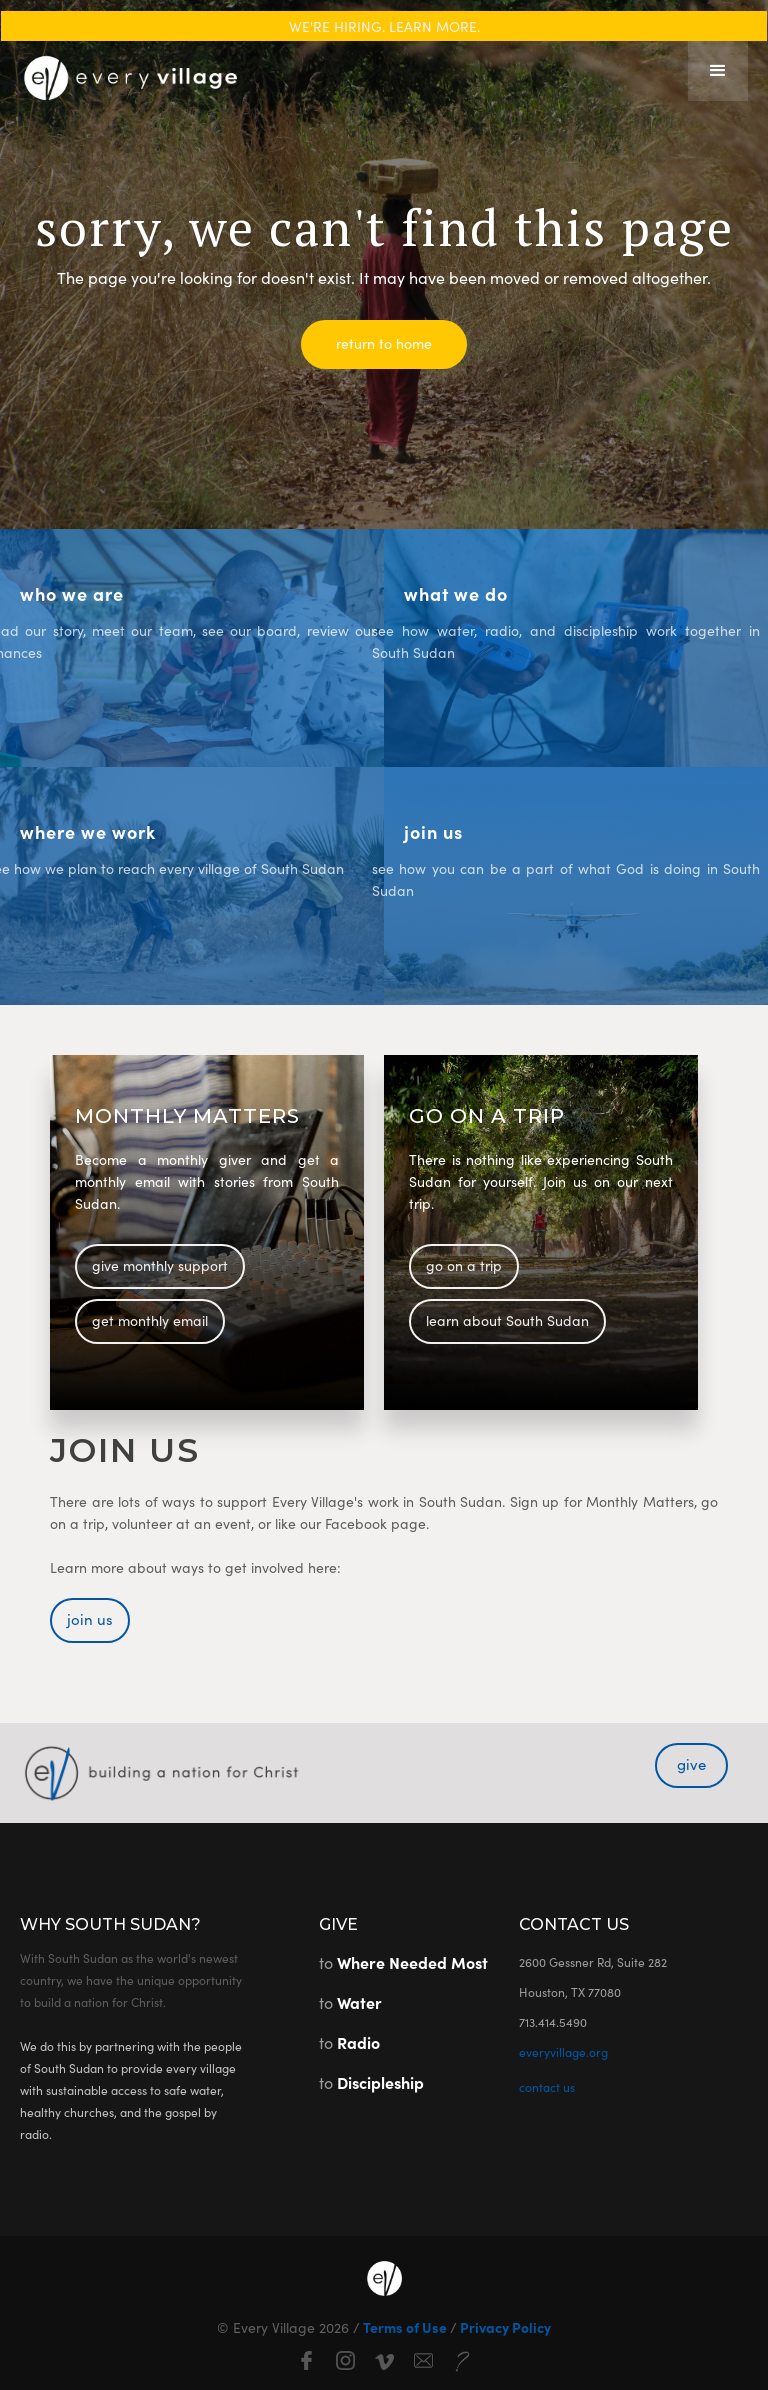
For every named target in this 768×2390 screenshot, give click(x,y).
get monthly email (150, 1320)
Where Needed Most (412, 1962)
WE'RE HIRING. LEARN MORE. (384, 26)
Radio (358, 2042)
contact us (547, 2086)
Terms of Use (405, 2327)
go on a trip (464, 1265)
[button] (718, 71)
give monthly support (160, 1265)
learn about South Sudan (507, 1320)
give (691, 1763)
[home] (130, 71)
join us (90, 1618)
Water (359, 2002)
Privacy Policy (504, 2327)
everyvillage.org (563, 2051)
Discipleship (380, 2082)
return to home (384, 343)
